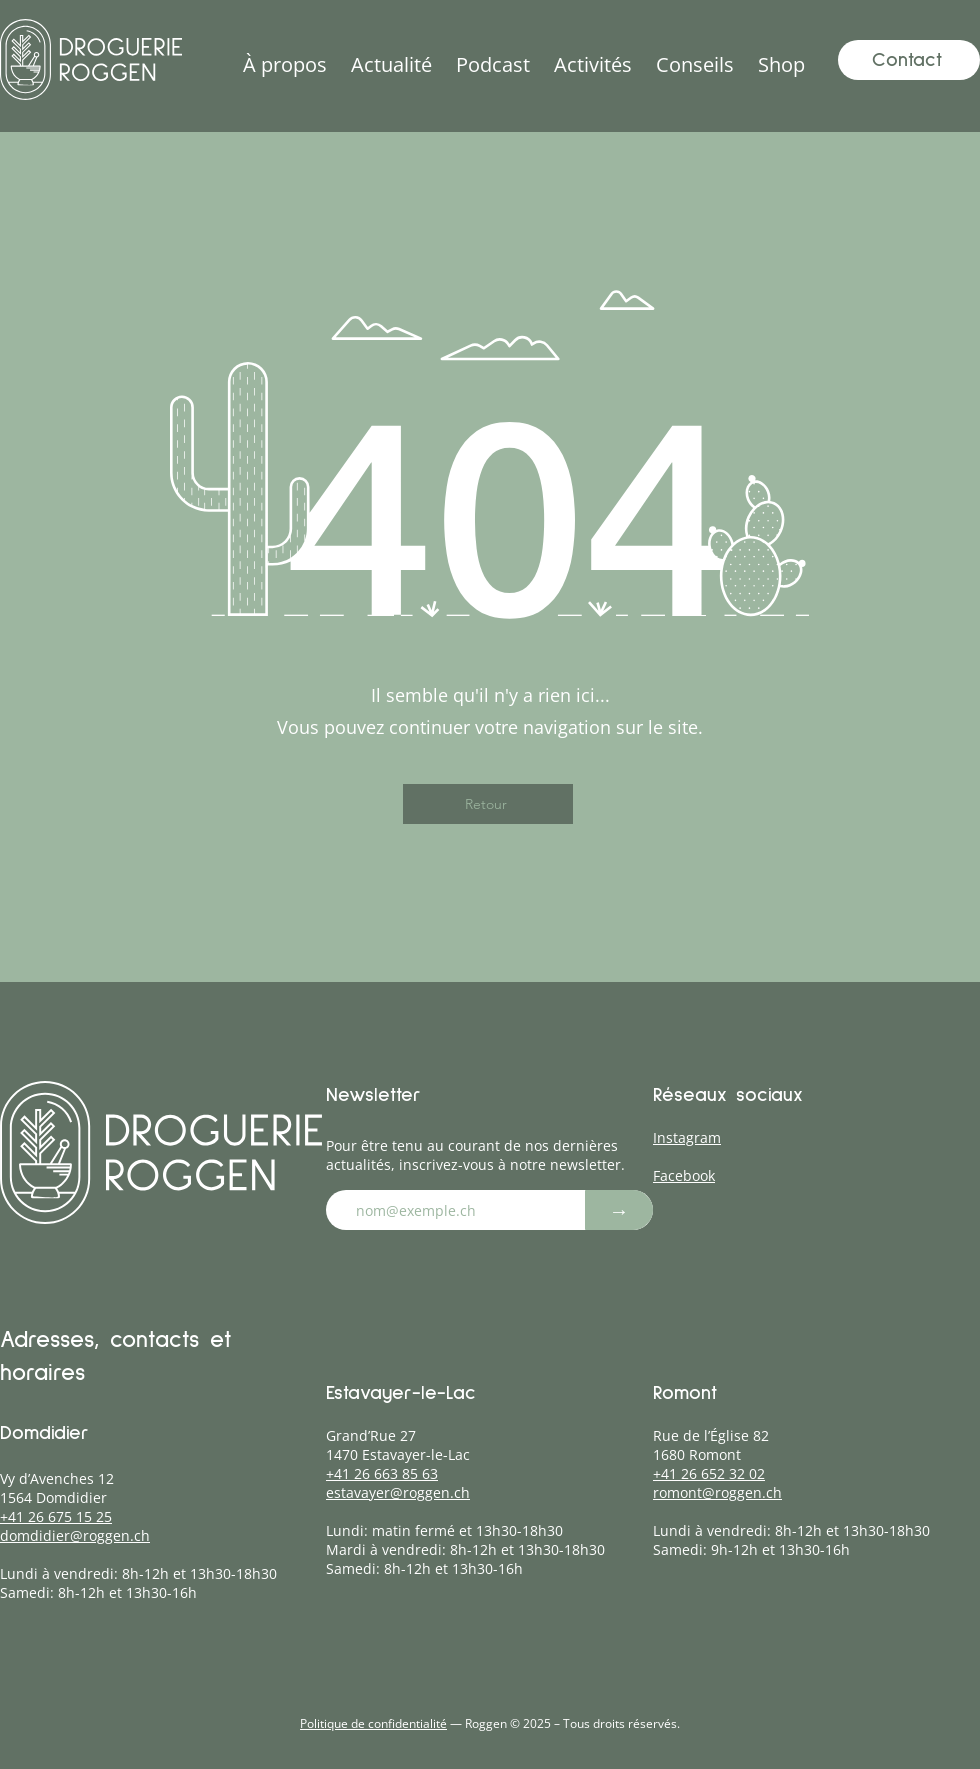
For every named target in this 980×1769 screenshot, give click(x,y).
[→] (619, 1210)
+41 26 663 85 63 (382, 1473)
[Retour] (488, 804)
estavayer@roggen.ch (398, 1492)
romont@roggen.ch (717, 1492)
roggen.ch (116, 1535)
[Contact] (909, 60)
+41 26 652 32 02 (709, 1473)
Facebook (684, 1175)
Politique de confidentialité (373, 1723)
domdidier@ (41, 1535)
